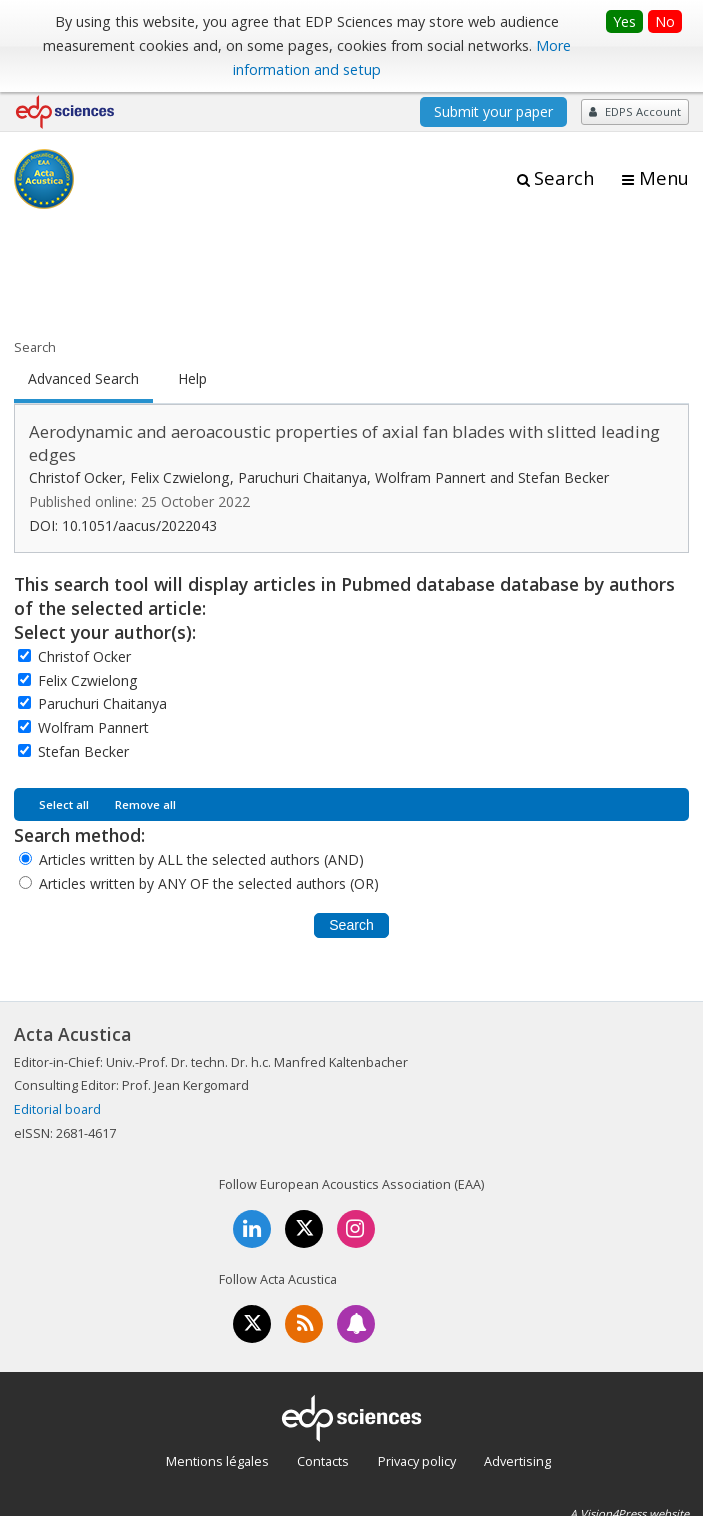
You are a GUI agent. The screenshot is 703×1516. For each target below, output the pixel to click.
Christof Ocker (84, 656)
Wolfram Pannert (93, 727)
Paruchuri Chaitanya (102, 703)
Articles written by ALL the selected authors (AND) (201, 859)
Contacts (323, 1461)
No (665, 21)
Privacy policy (417, 1461)
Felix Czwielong (88, 680)
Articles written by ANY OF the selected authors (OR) (209, 883)
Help (192, 379)
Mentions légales (217, 1461)
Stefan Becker (83, 751)
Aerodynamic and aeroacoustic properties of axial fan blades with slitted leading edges (344, 443)
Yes (624, 21)
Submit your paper (493, 111)
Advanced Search (83, 379)
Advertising (517, 1461)
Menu (664, 178)
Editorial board (57, 1109)
